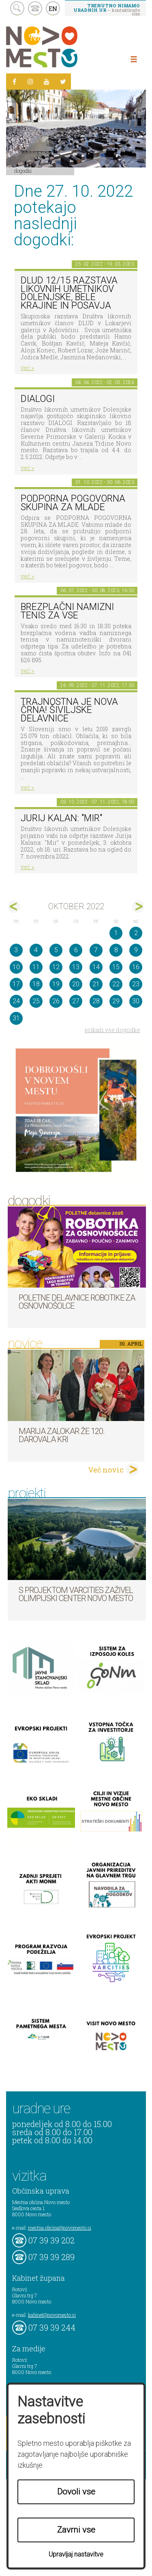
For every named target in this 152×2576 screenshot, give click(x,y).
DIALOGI (38, 398)
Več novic (106, 1470)
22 (116, 984)
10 (16, 967)
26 (56, 1001)
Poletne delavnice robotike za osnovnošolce (77, 1302)
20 (75, 984)
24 (16, 1001)
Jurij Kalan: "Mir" (61, 818)
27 (75, 1001)
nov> (138, 906)
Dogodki (23, 170)
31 (16, 1018)
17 (16, 984)
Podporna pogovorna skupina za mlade (73, 503)
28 (96, 1001)
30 (135, 1001)
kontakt (35, 8)
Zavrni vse (76, 2530)
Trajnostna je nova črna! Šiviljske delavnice (69, 710)
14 (96, 967)
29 (116, 1001)
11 (36, 967)
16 (135, 967)
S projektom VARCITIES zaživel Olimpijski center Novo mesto (76, 1594)
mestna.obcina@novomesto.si (59, 2227)
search (17, 8)
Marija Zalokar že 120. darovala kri (62, 1435)
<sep (14, 906)
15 (116, 967)
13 (75, 967)
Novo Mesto (61, 46)
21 (96, 984)
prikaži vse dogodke (112, 1030)
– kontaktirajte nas (106, 9)
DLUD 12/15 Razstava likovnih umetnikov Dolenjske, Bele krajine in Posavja (69, 293)
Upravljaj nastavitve (76, 2554)
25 (36, 1001)
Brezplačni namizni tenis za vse (67, 611)
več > (27, 367)
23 (135, 984)
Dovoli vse (76, 2492)
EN (53, 8)
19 (56, 984)
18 (36, 984)
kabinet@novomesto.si (52, 2315)
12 (56, 967)
